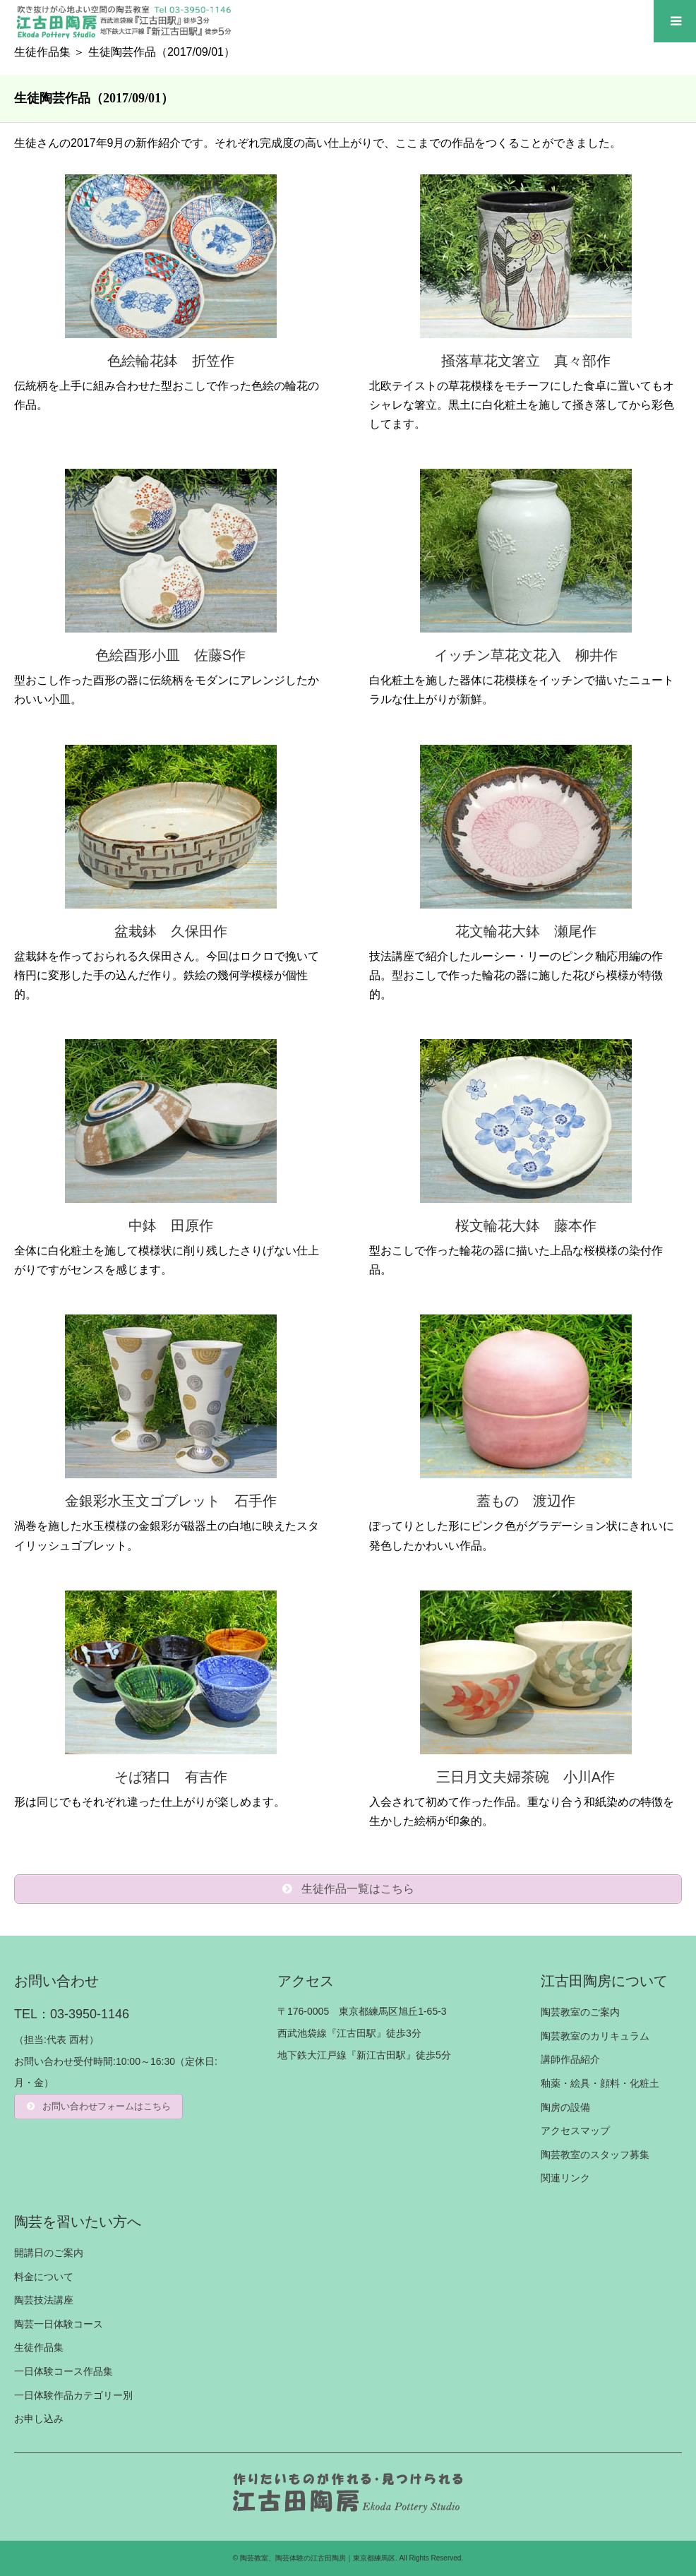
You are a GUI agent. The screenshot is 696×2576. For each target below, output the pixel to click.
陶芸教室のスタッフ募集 (595, 2154)
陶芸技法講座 (43, 2300)
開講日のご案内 (48, 2252)
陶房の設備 (565, 2107)
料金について (43, 2276)
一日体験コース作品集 (63, 2371)
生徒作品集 (42, 52)
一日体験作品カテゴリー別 (73, 2395)
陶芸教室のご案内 (580, 2012)
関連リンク (565, 2177)
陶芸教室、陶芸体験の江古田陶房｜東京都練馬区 (317, 2558)
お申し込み (39, 2418)
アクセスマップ (575, 2130)
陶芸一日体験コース (58, 2324)
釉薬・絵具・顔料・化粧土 (600, 2083)
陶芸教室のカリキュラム (595, 2036)
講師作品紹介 (570, 2059)
